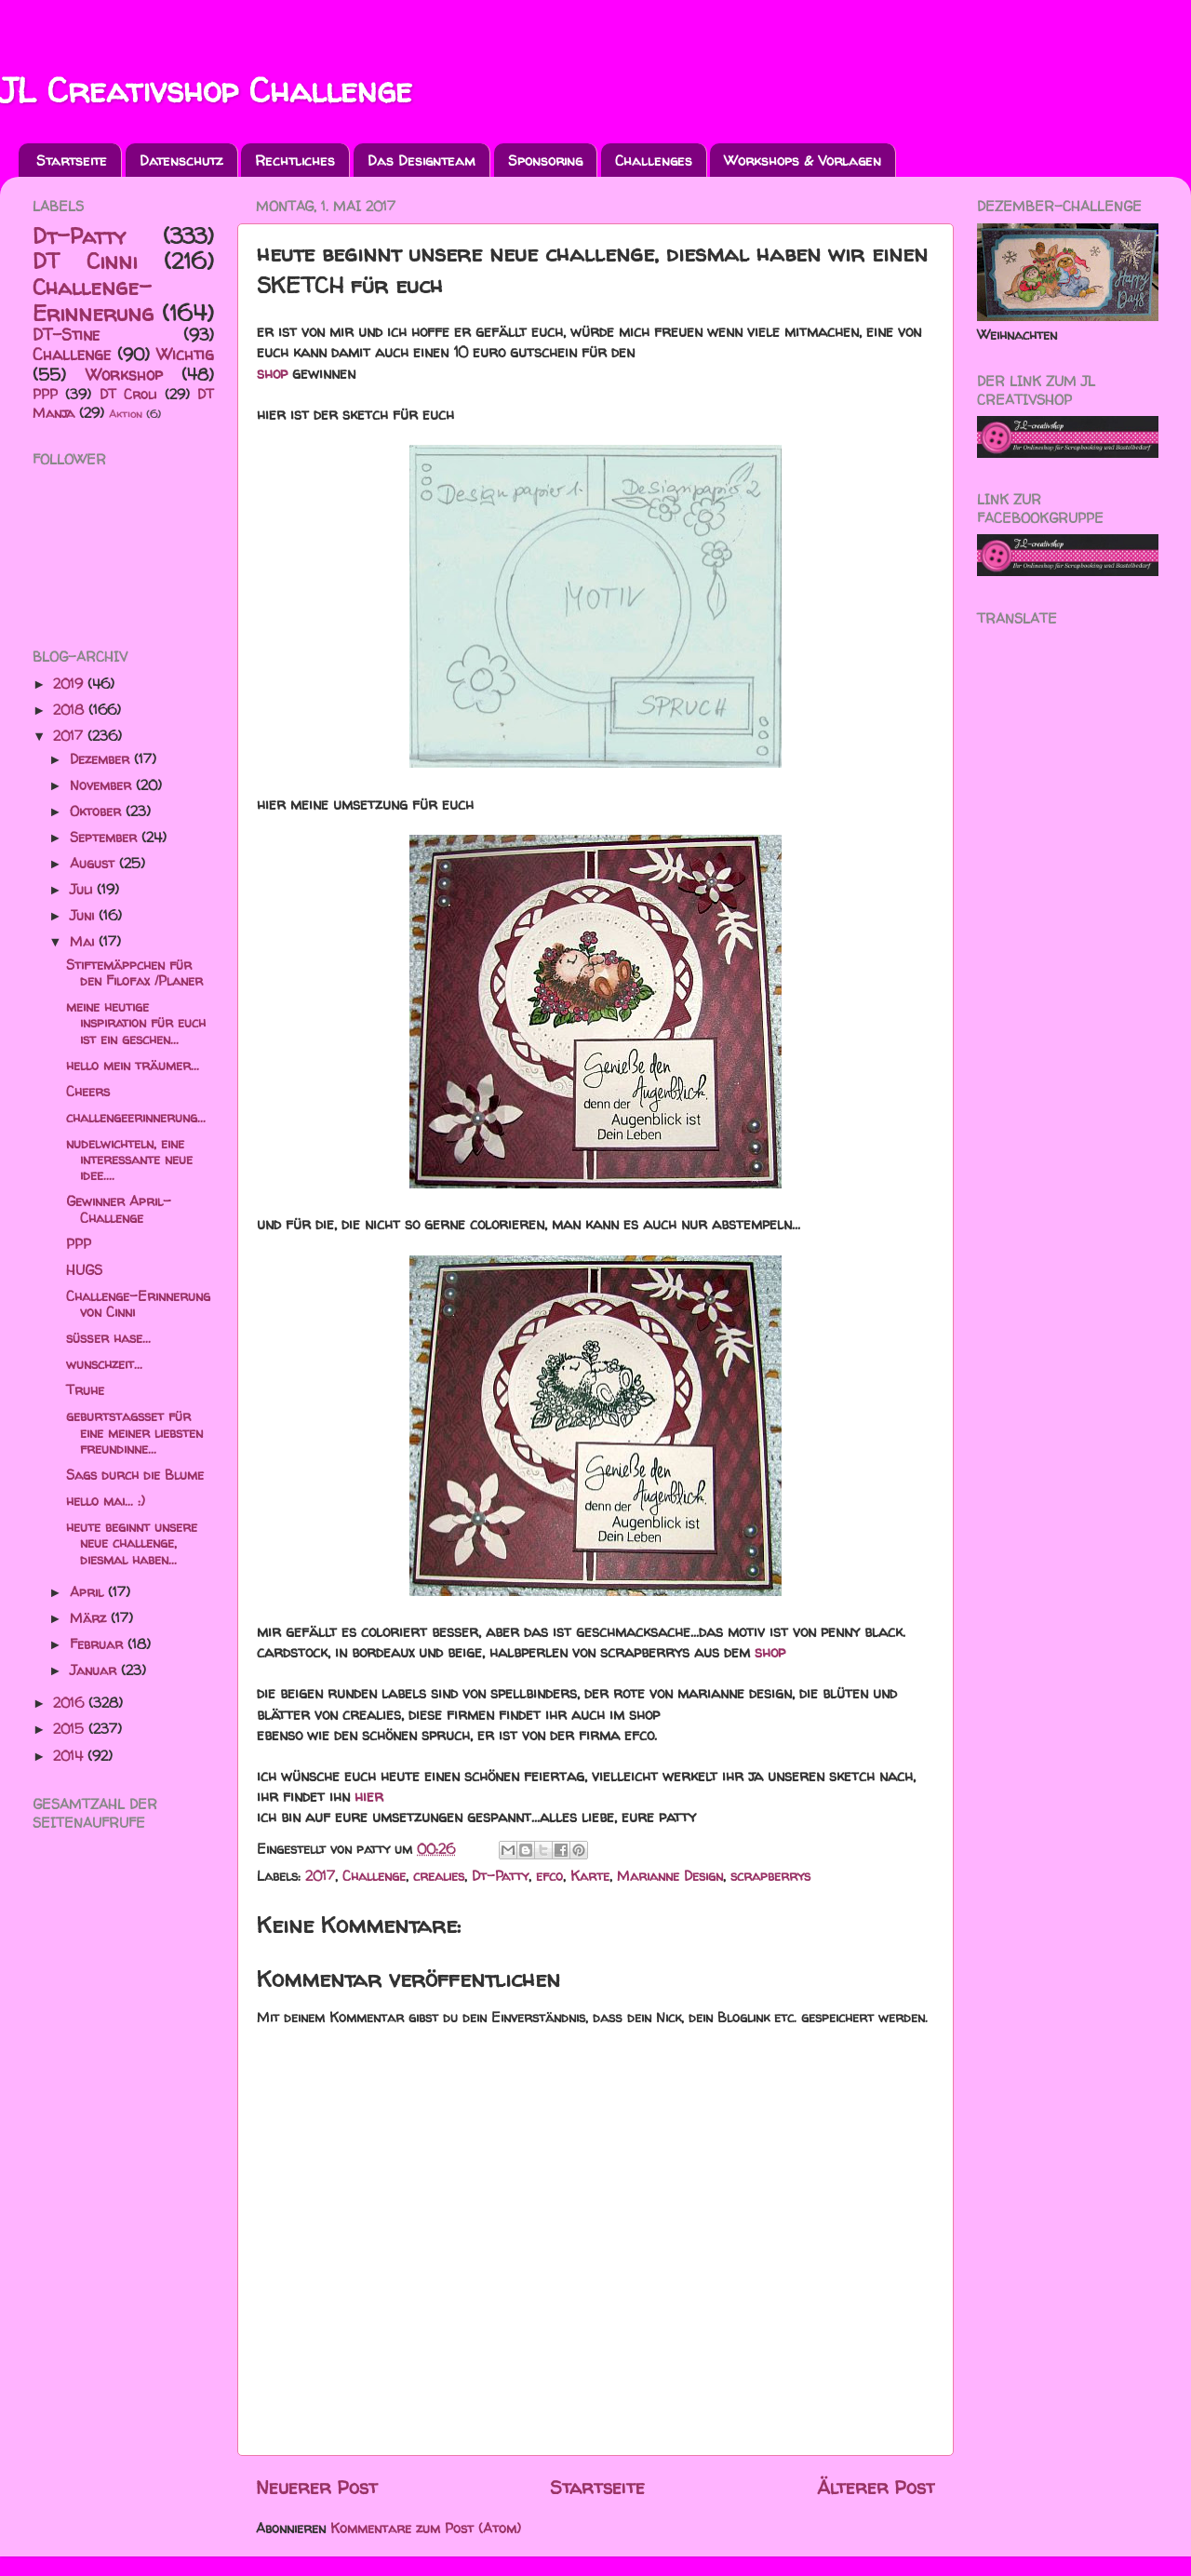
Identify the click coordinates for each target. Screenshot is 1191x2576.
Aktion (125, 414)
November (103, 785)
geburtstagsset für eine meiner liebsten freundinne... (134, 1432)
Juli (83, 889)
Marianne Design (670, 1876)
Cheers (88, 1091)
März (90, 1618)
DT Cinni (85, 261)
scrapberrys (770, 1876)
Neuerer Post (317, 2487)
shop (272, 373)
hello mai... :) (105, 1501)
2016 (70, 1703)
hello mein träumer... (132, 1065)
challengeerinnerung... (136, 1117)
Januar (95, 1670)
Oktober (98, 811)
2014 (70, 1756)
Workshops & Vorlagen (802, 160)
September (105, 837)
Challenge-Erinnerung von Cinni (138, 1304)
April (89, 1592)
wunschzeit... (104, 1364)
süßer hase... (108, 1338)
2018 (70, 710)
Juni (84, 915)
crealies (438, 1876)
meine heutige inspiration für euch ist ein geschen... (136, 1023)
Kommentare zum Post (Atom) (425, 2528)
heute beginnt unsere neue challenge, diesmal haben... (131, 1543)
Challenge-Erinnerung (93, 300)
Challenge (374, 1876)
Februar (98, 1644)
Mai (84, 941)
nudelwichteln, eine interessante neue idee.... (129, 1160)
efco (549, 1876)
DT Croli (128, 394)
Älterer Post (876, 2487)
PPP (45, 394)
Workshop (124, 374)
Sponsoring (545, 160)
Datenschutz (181, 160)
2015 (70, 1729)
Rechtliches (295, 160)
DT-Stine (66, 334)
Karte (589, 1876)
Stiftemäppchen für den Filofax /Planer (134, 973)
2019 (70, 684)
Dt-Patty (500, 1876)
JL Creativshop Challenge (206, 90)
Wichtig (185, 354)
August (94, 863)
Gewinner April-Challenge (118, 1209)
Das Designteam (421, 160)
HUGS (84, 1270)
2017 (320, 1876)
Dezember (102, 759)
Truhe (85, 1390)
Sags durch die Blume (135, 1475)
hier (369, 1796)
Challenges (653, 160)
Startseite (71, 160)
